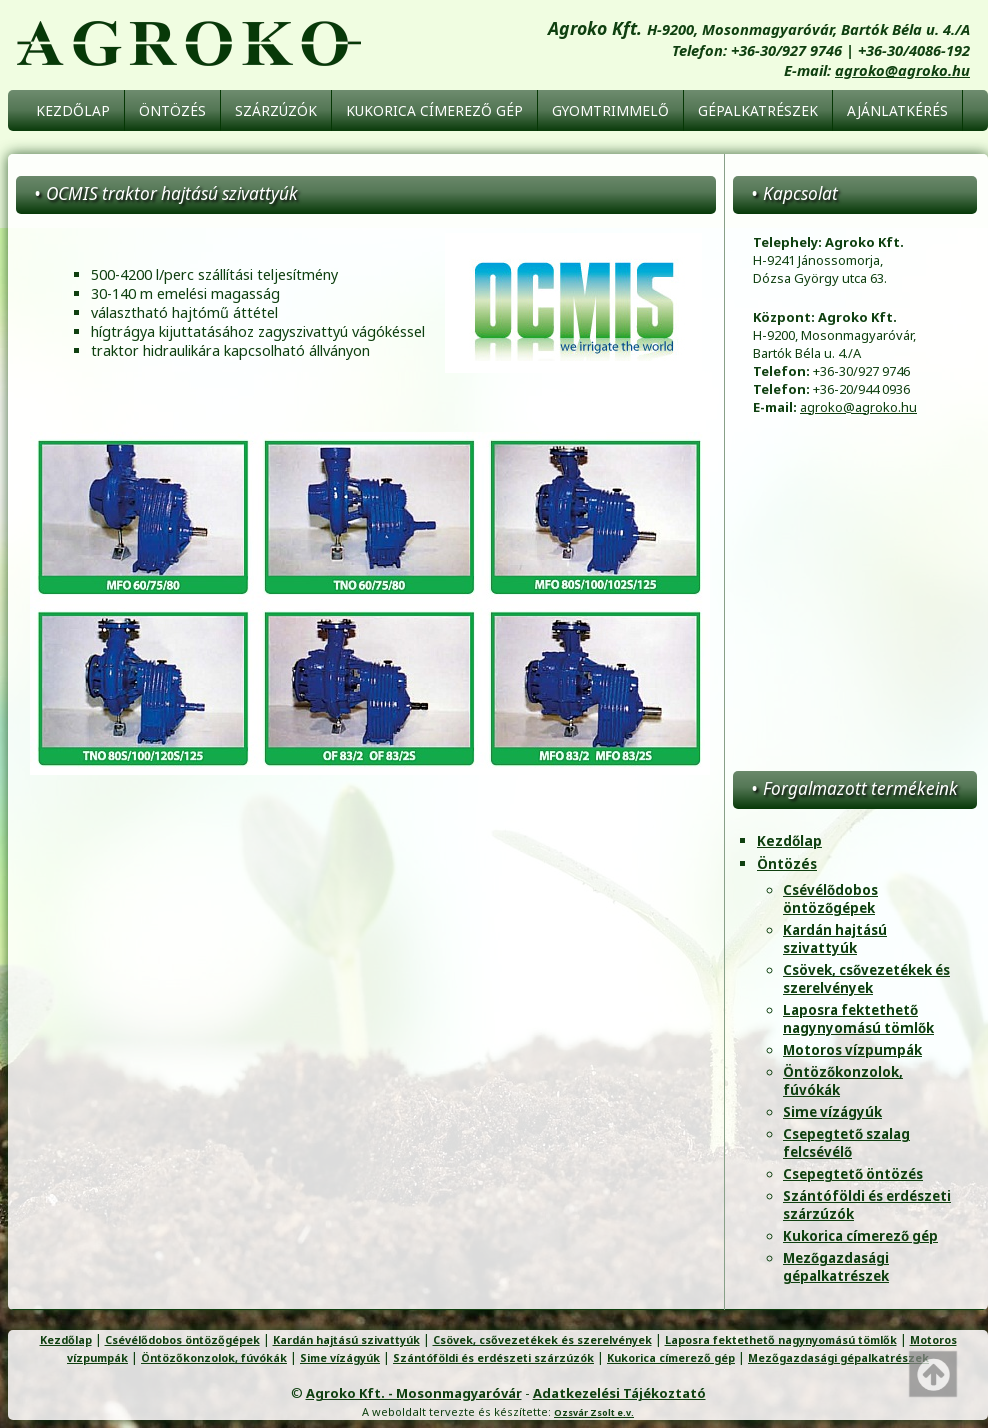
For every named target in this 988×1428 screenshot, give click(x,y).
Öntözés (172, 110)
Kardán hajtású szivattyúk (835, 939)
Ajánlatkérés (897, 110)
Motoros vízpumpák (852, 1050)
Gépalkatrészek (758, 110)
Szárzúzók (276, 110)
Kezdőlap (73, 110)
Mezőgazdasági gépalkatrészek (836, 1267)
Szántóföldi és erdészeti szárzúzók (493, 1358)
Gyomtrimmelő (610, 110)
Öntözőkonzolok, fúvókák (214, 1358)
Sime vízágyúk (832, 1112)
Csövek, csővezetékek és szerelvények (866, 979)
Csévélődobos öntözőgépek (830, 899)
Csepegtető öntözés (853, 1174)
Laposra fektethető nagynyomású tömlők (858, 1019)
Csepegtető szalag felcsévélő (846, 1143)
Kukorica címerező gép (434, 110)
